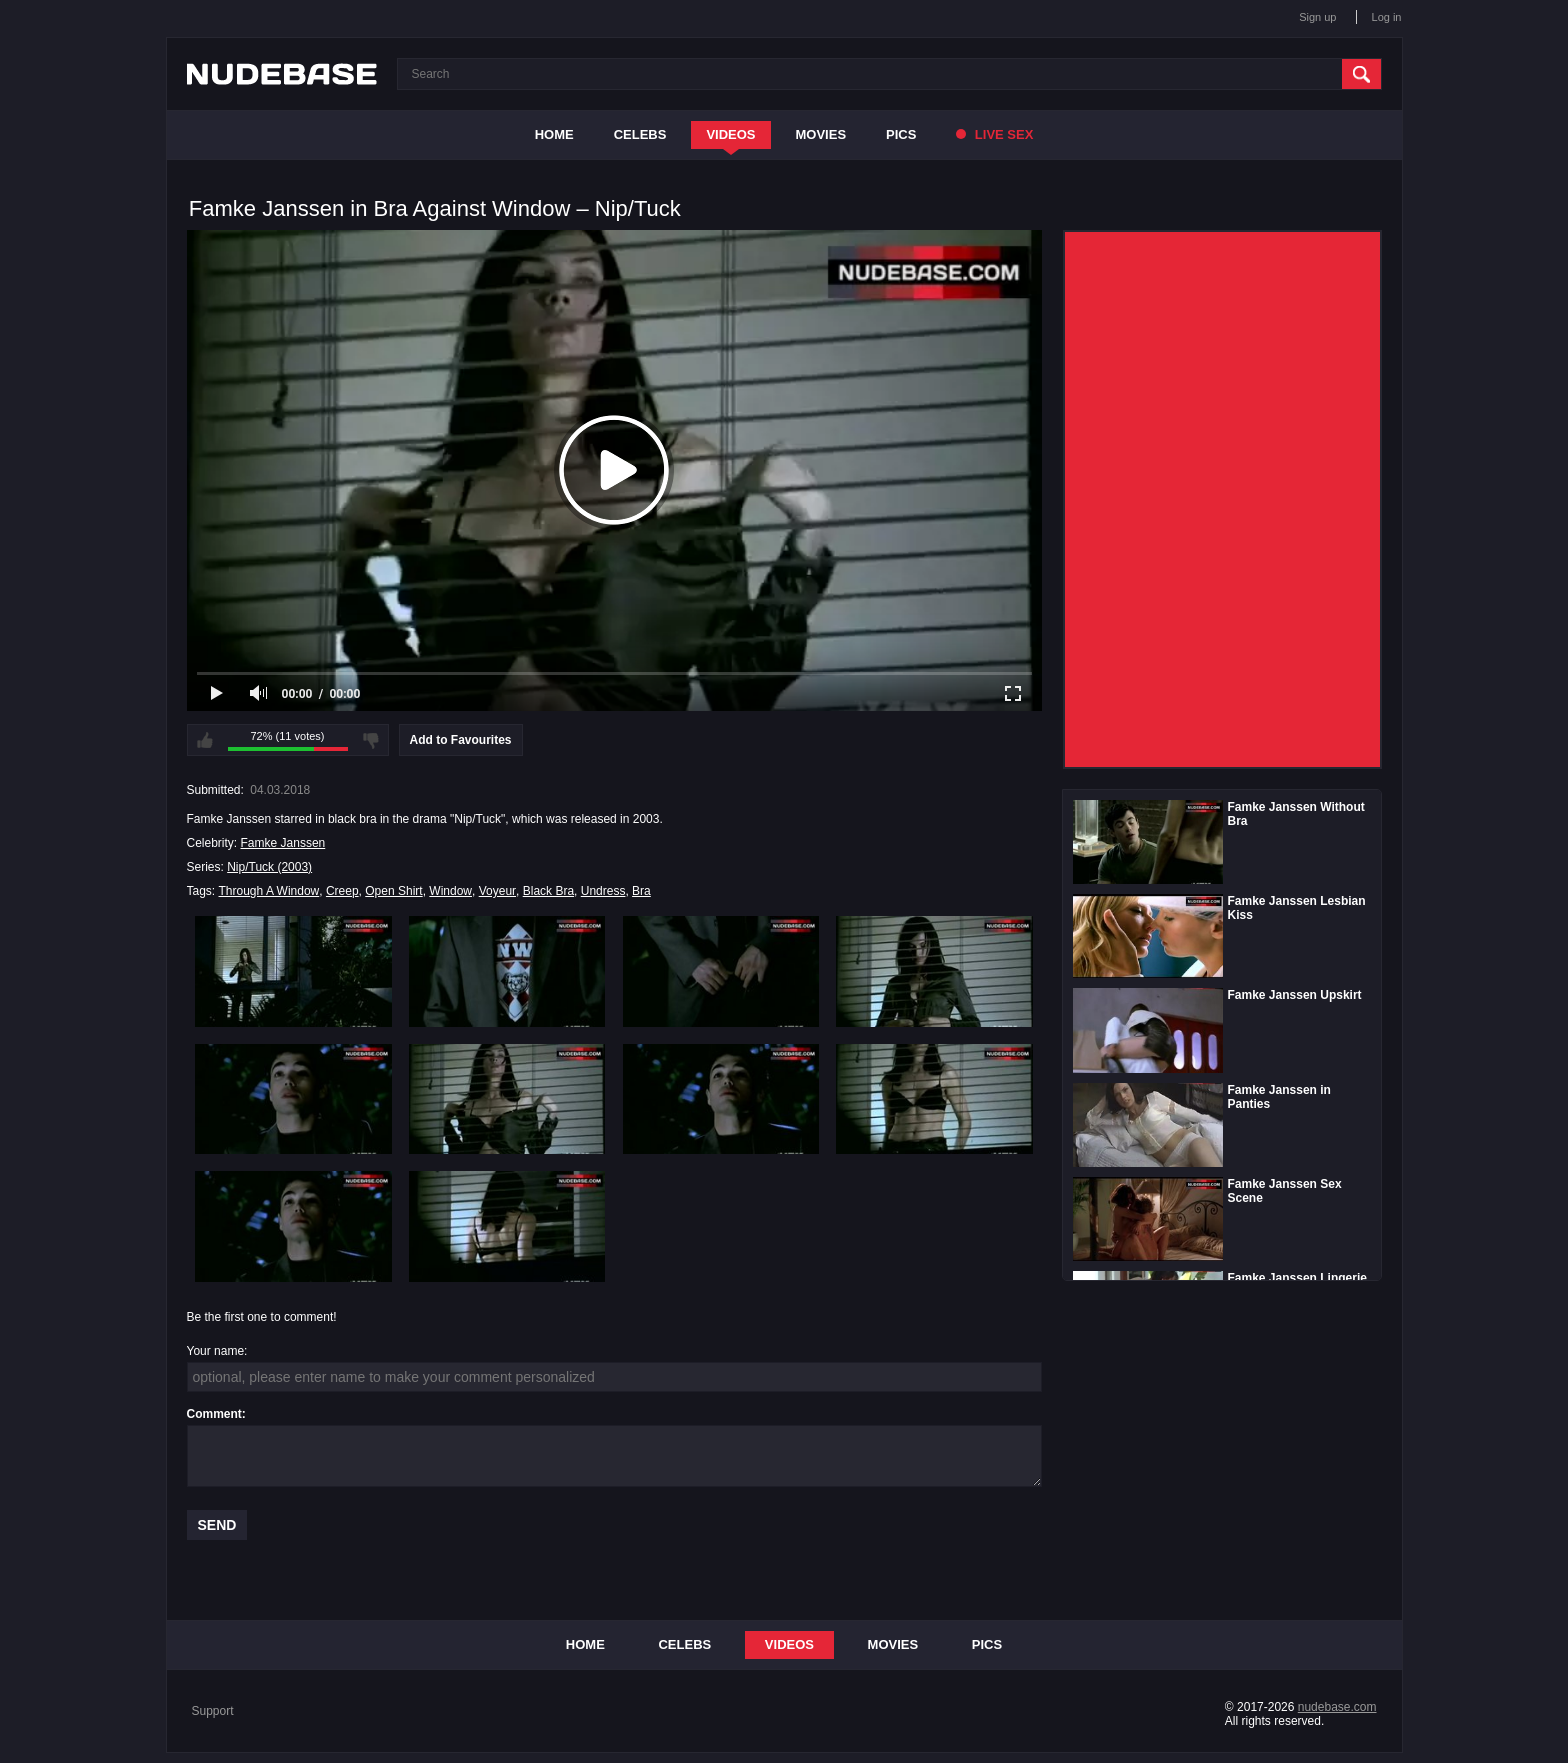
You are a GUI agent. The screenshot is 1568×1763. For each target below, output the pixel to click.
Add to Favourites (461, 740)
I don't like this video (371, 740)
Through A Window (269, 891)
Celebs (640, 134)
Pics (901, 134)
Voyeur (497, 891)
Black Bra (548, 891)
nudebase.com (1337, 1707)
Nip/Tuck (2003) (269, 867)
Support (213, 1711)
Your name (216, 1351)
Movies (821, 134)
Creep (342, 891)
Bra (641, 891)
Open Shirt (393, 891)
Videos (730, 134)
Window (450, 891)
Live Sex (994, 134)
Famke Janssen (283, 843)
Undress (603, 891)
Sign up (1317, 17)
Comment (214, 1414)
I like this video (205, 740)
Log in (1387, 17)
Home (554, 134)
